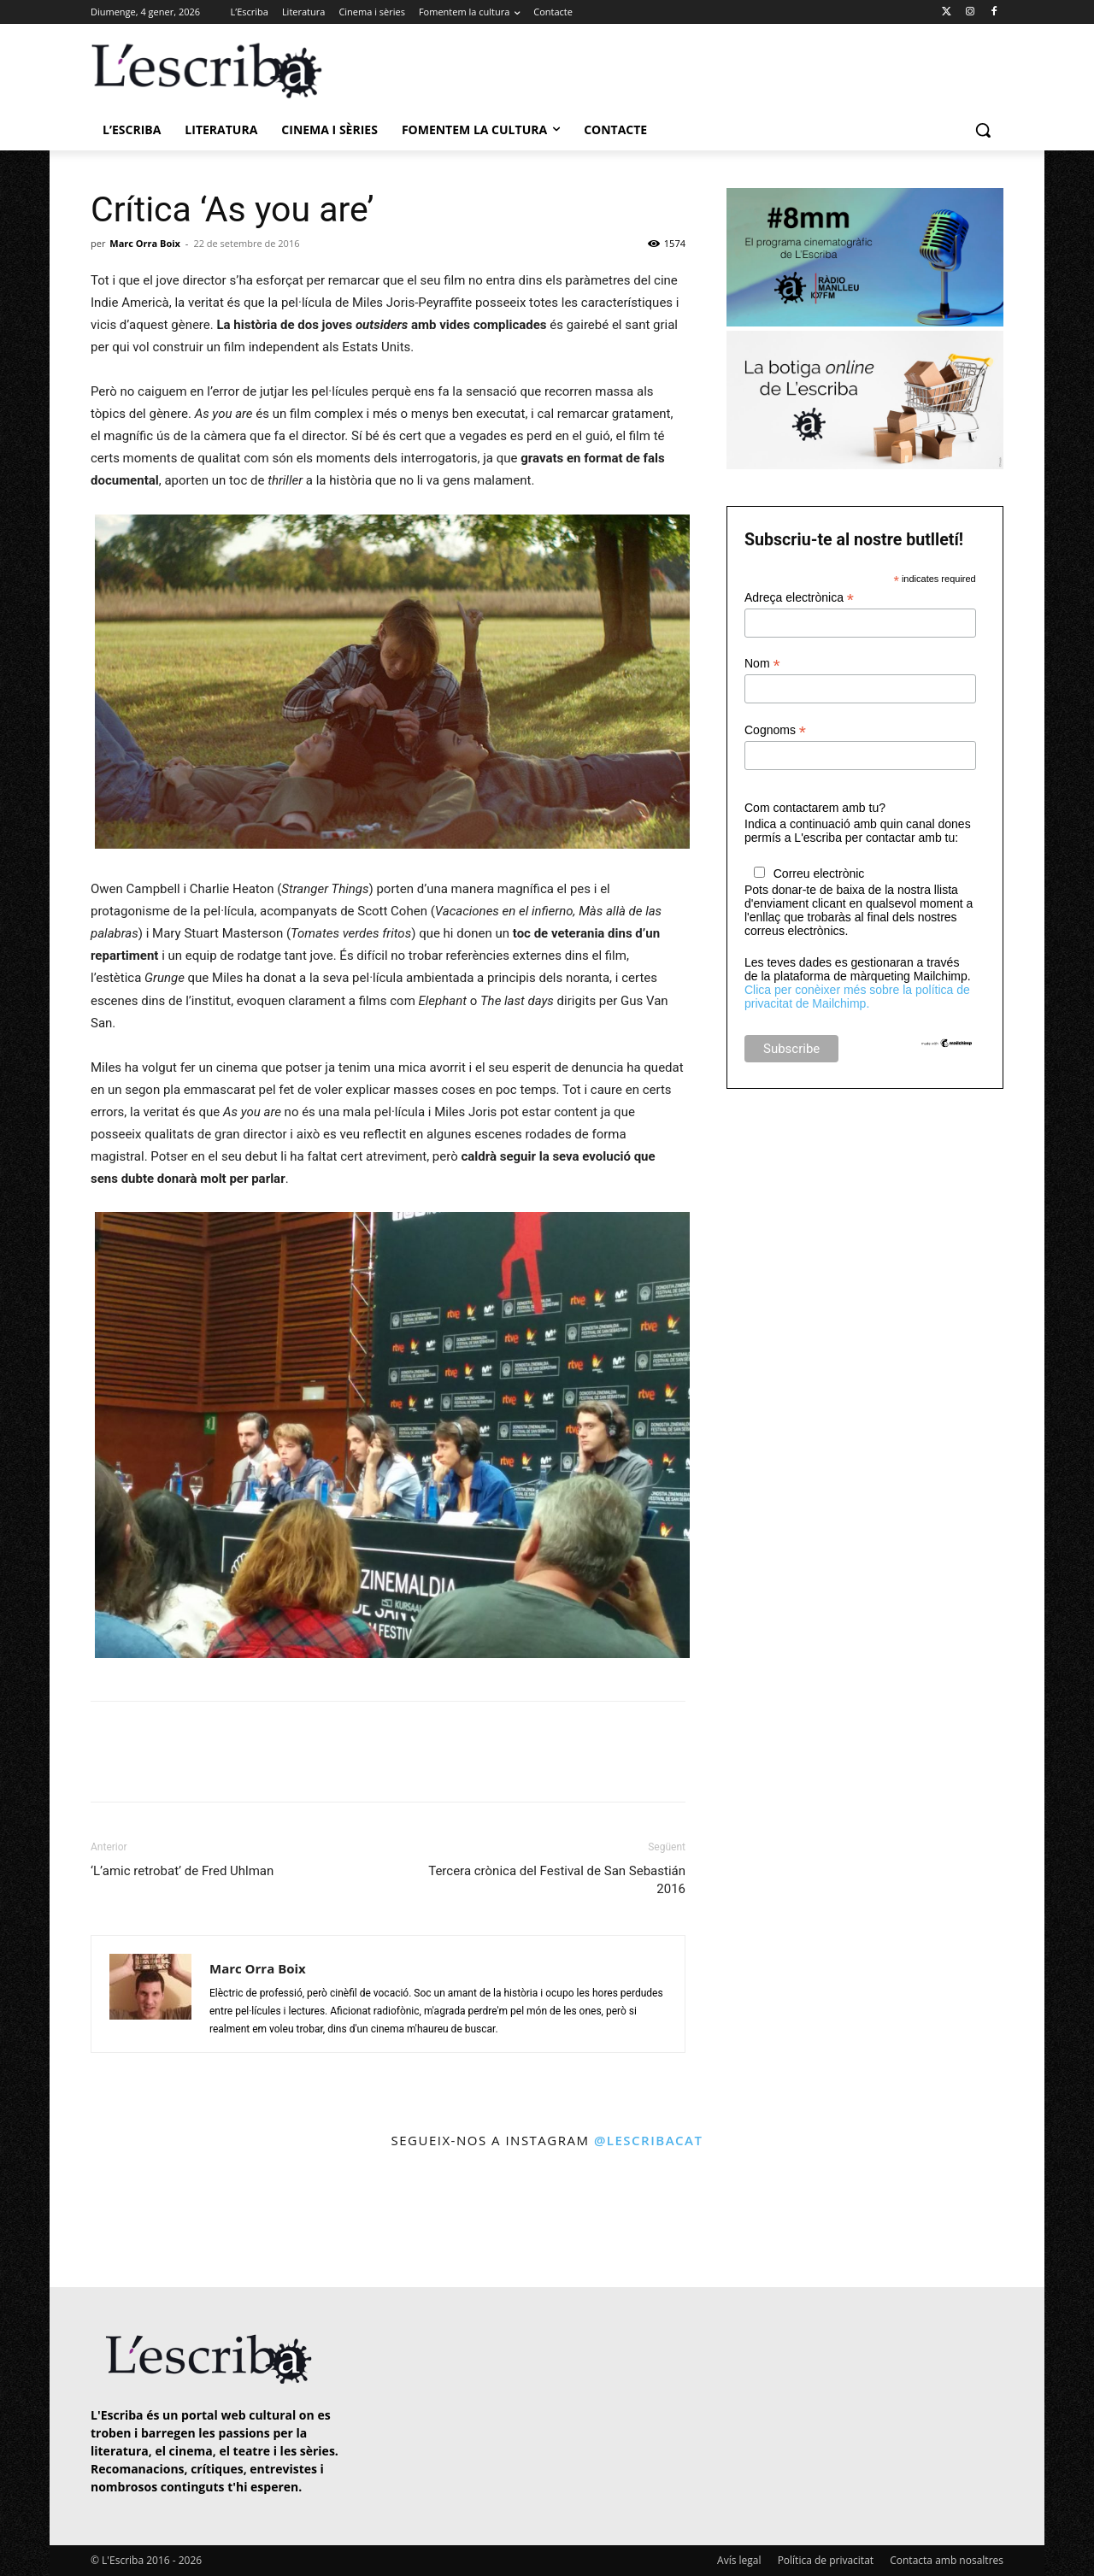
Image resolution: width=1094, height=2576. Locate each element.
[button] (982, 129)
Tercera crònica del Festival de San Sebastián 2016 (556, 1880)
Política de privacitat (825, 2560)
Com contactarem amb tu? (814, 808)
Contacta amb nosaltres (946, 2560)
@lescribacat (648, 2140)
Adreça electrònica (799, 598)
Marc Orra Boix (144, 243)
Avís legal (739, 2560)
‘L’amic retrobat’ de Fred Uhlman (182, 1871)
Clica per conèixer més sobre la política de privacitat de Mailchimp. (857, 996)
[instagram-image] (108, 2220)
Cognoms (775, 730)
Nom (762, 664)
